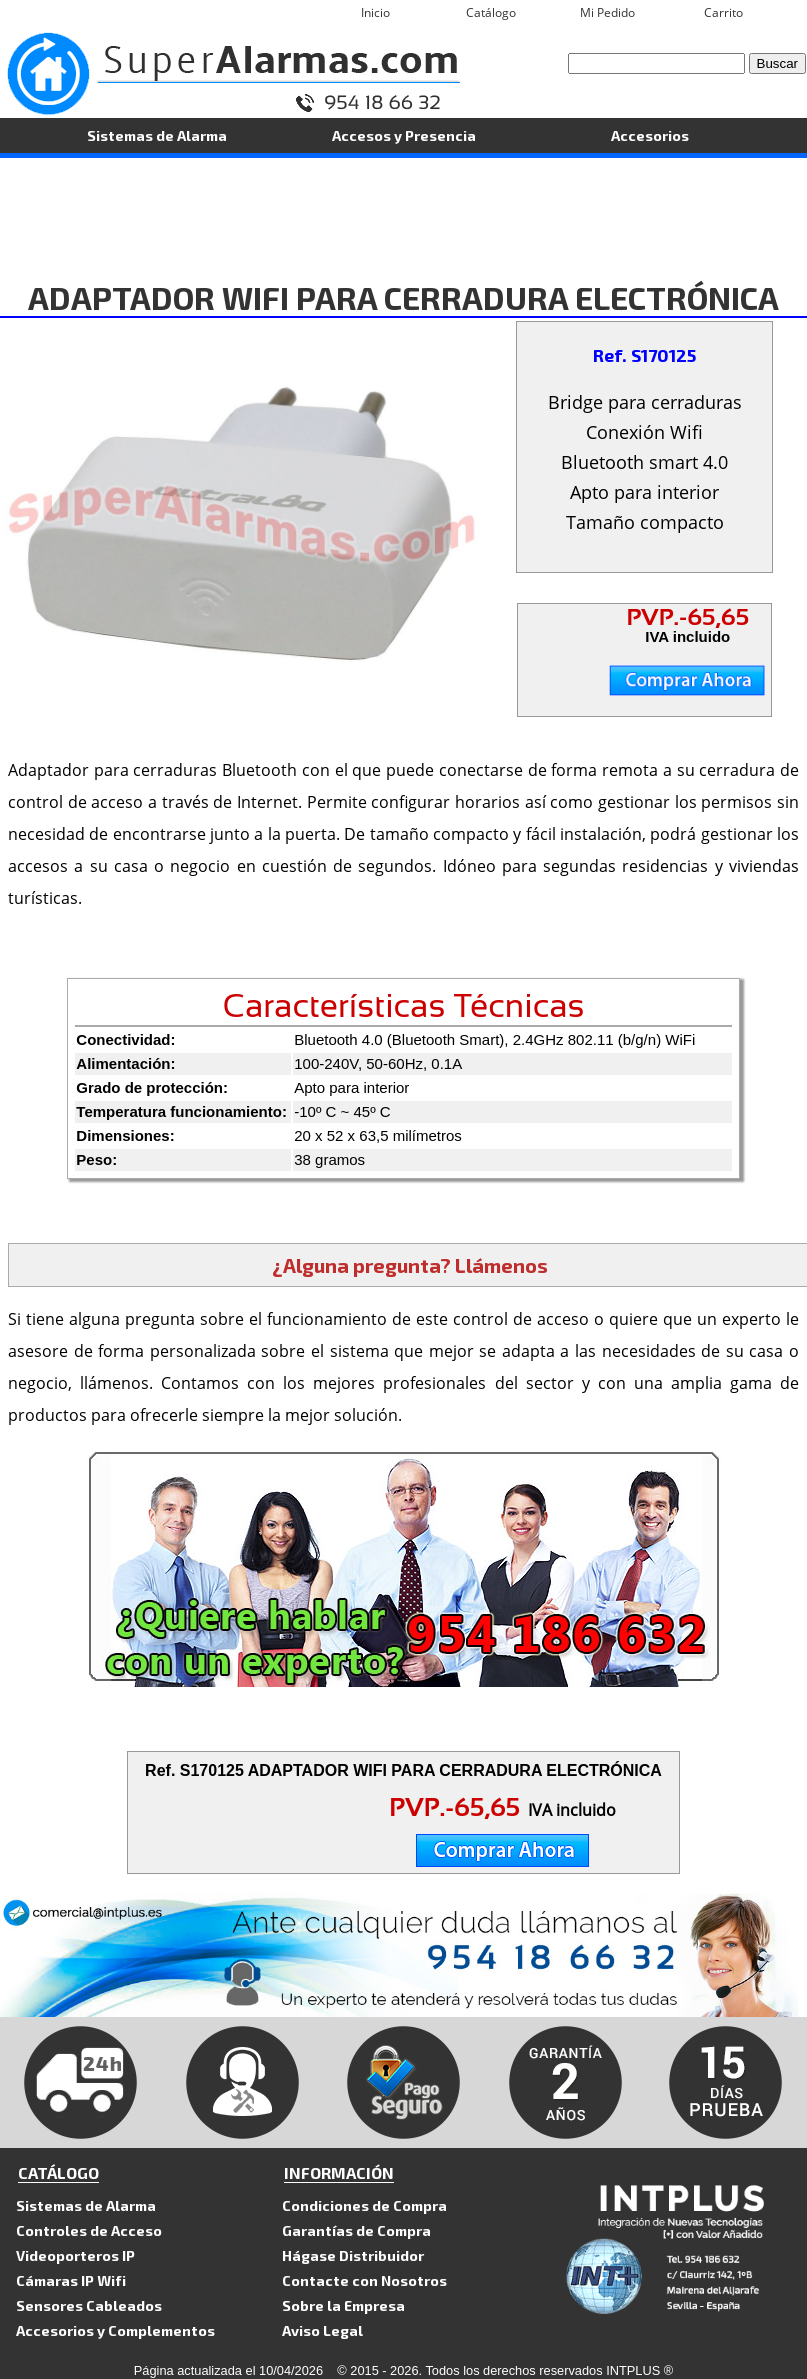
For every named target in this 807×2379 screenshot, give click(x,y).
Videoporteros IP (75, 2255)
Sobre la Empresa (343, 2305)
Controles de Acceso (89, 2230)
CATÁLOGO (58, 2172)
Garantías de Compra (356, 2230)
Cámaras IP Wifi (71, 2280)
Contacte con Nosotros (364, 2280)
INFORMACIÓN (339, 2172)
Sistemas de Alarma (157, 135)
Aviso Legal (322, 2330)
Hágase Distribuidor (353, 2255)
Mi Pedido (607, 12)
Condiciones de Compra (364, 2205)
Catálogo (491, 12)
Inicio (375, 12)
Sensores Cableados (89, 2305)
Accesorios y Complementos (115, 2330)
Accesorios (650, 135)
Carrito (723, 12)
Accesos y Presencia (404, 135)
